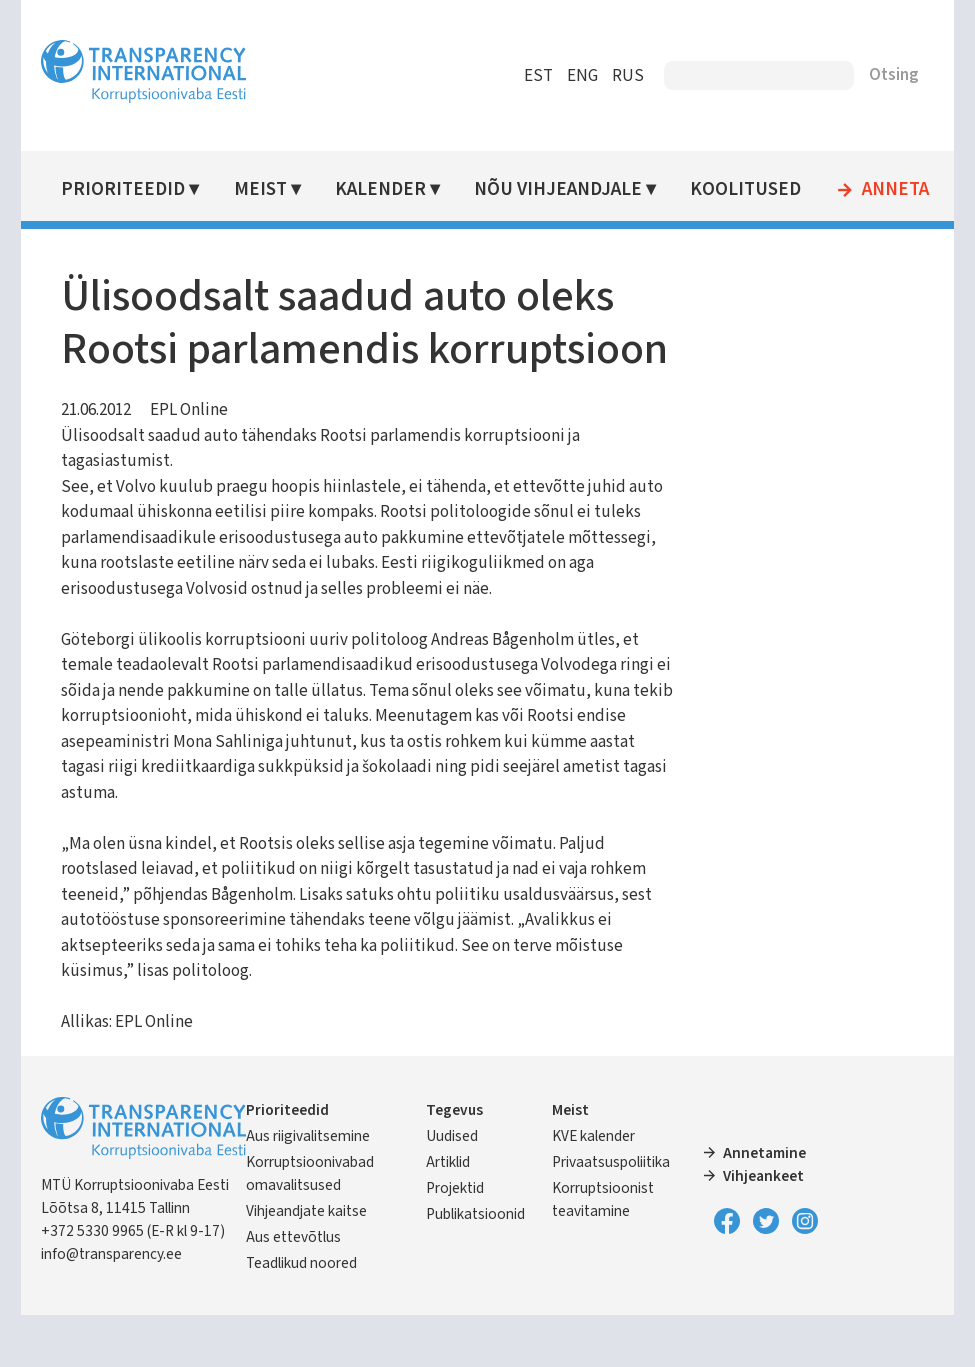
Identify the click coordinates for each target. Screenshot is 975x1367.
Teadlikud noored (307, 1316)
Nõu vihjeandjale (562, 189)
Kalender (385, 189)
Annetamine (762, 1206)
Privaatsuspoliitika (611, 1215)
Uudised (454, 1189)
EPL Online (196, 463)
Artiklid (450, 1215)
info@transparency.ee (118, 1307)
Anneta (898, 190)
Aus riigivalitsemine (314, 1189)
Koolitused (749, 189)
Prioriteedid (130, 189)
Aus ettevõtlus (299, 1290)
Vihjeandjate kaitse (312, 1264)
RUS (622, 76)
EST (532, 76)
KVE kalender (593, 1189)
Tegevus (456, 1163)
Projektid (457, 1241)
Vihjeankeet (761, 1229)
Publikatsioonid (477, 1267)
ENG (576, 76)
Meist (265, 189)
